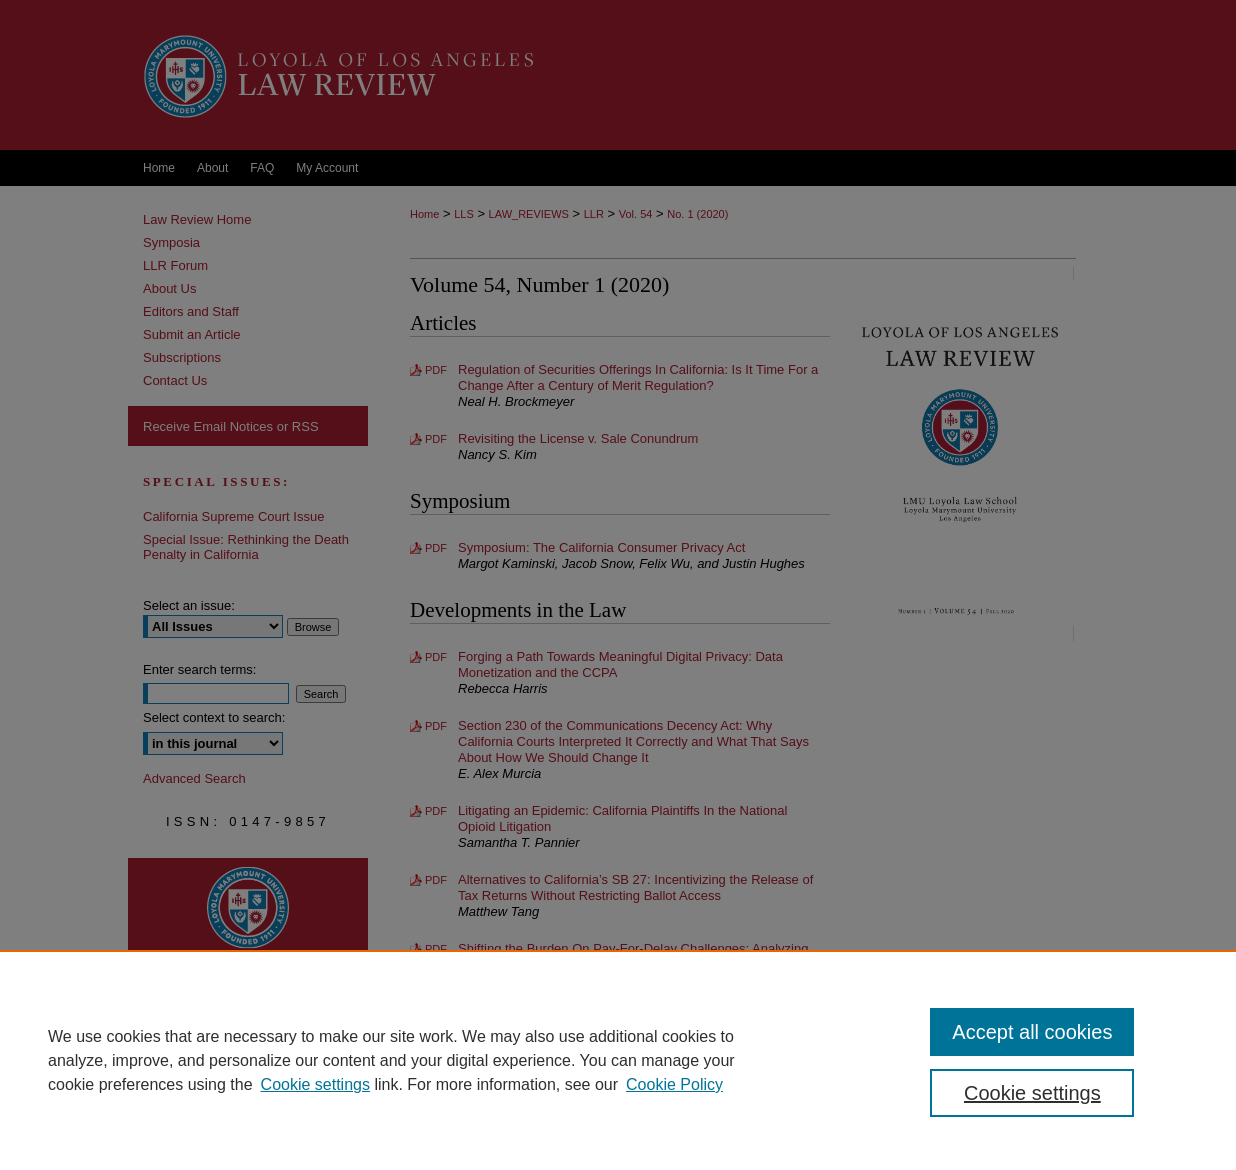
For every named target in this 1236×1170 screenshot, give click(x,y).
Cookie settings (315, 1084)
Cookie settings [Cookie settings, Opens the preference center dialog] (1032, 1093)
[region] (618, 1060)
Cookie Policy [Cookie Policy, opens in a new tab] (674, 1084)
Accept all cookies (1032, 1032)
